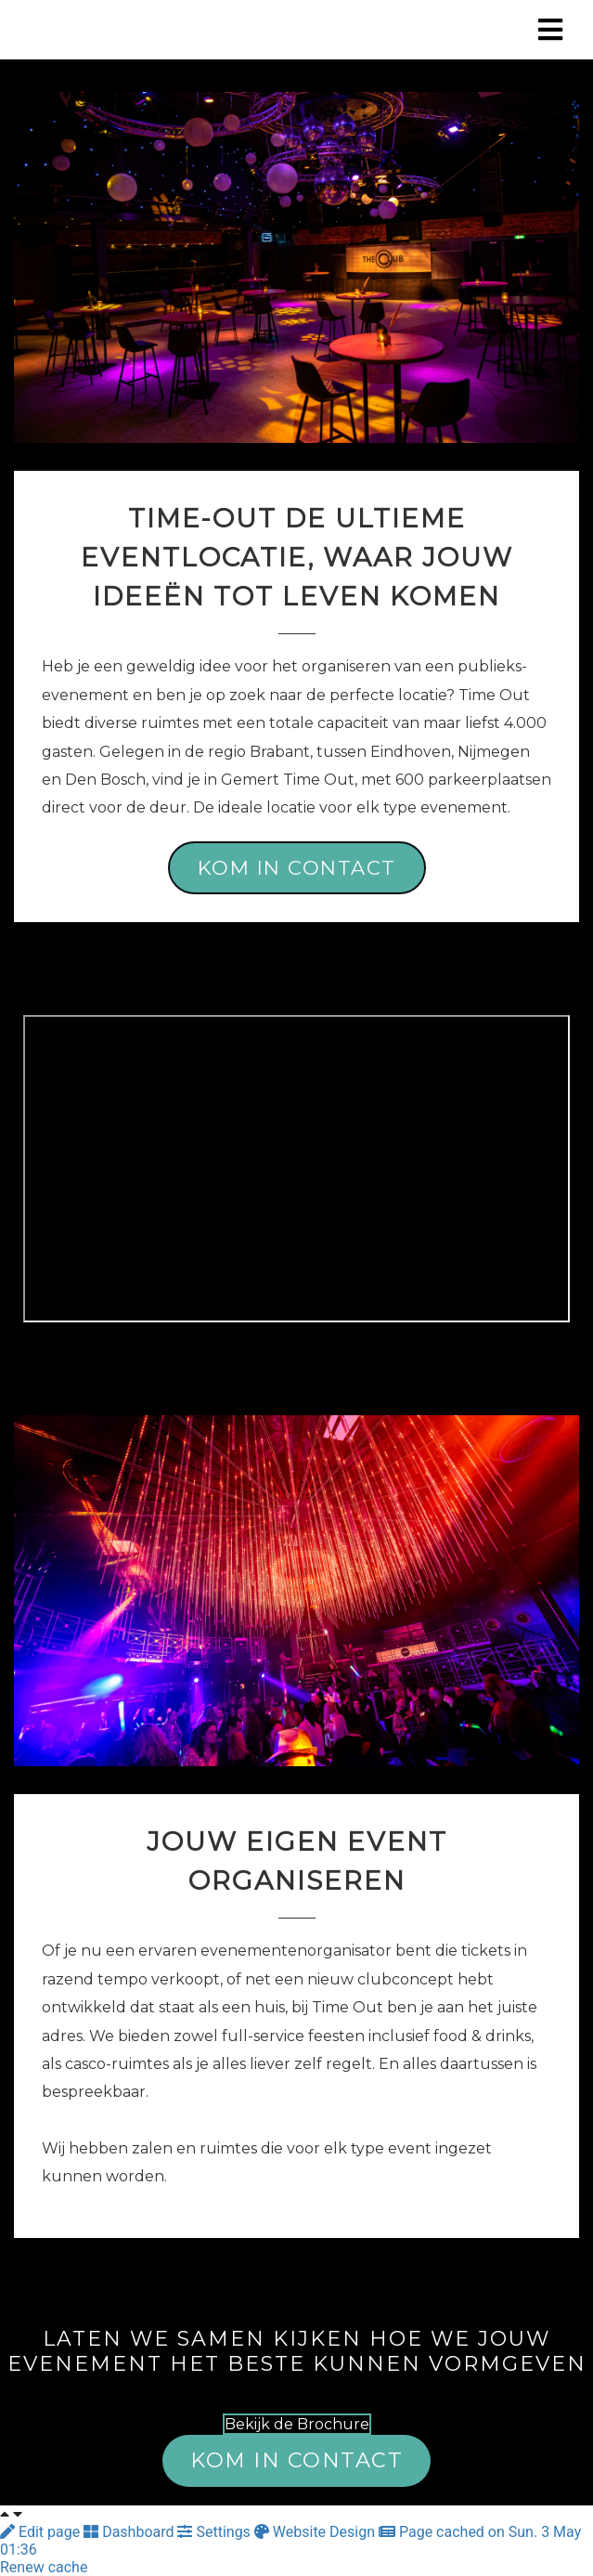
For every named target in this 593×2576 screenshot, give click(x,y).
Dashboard (130, 2532)
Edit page (42, 2532)
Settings (215, 2532)
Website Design (316, 2532)
